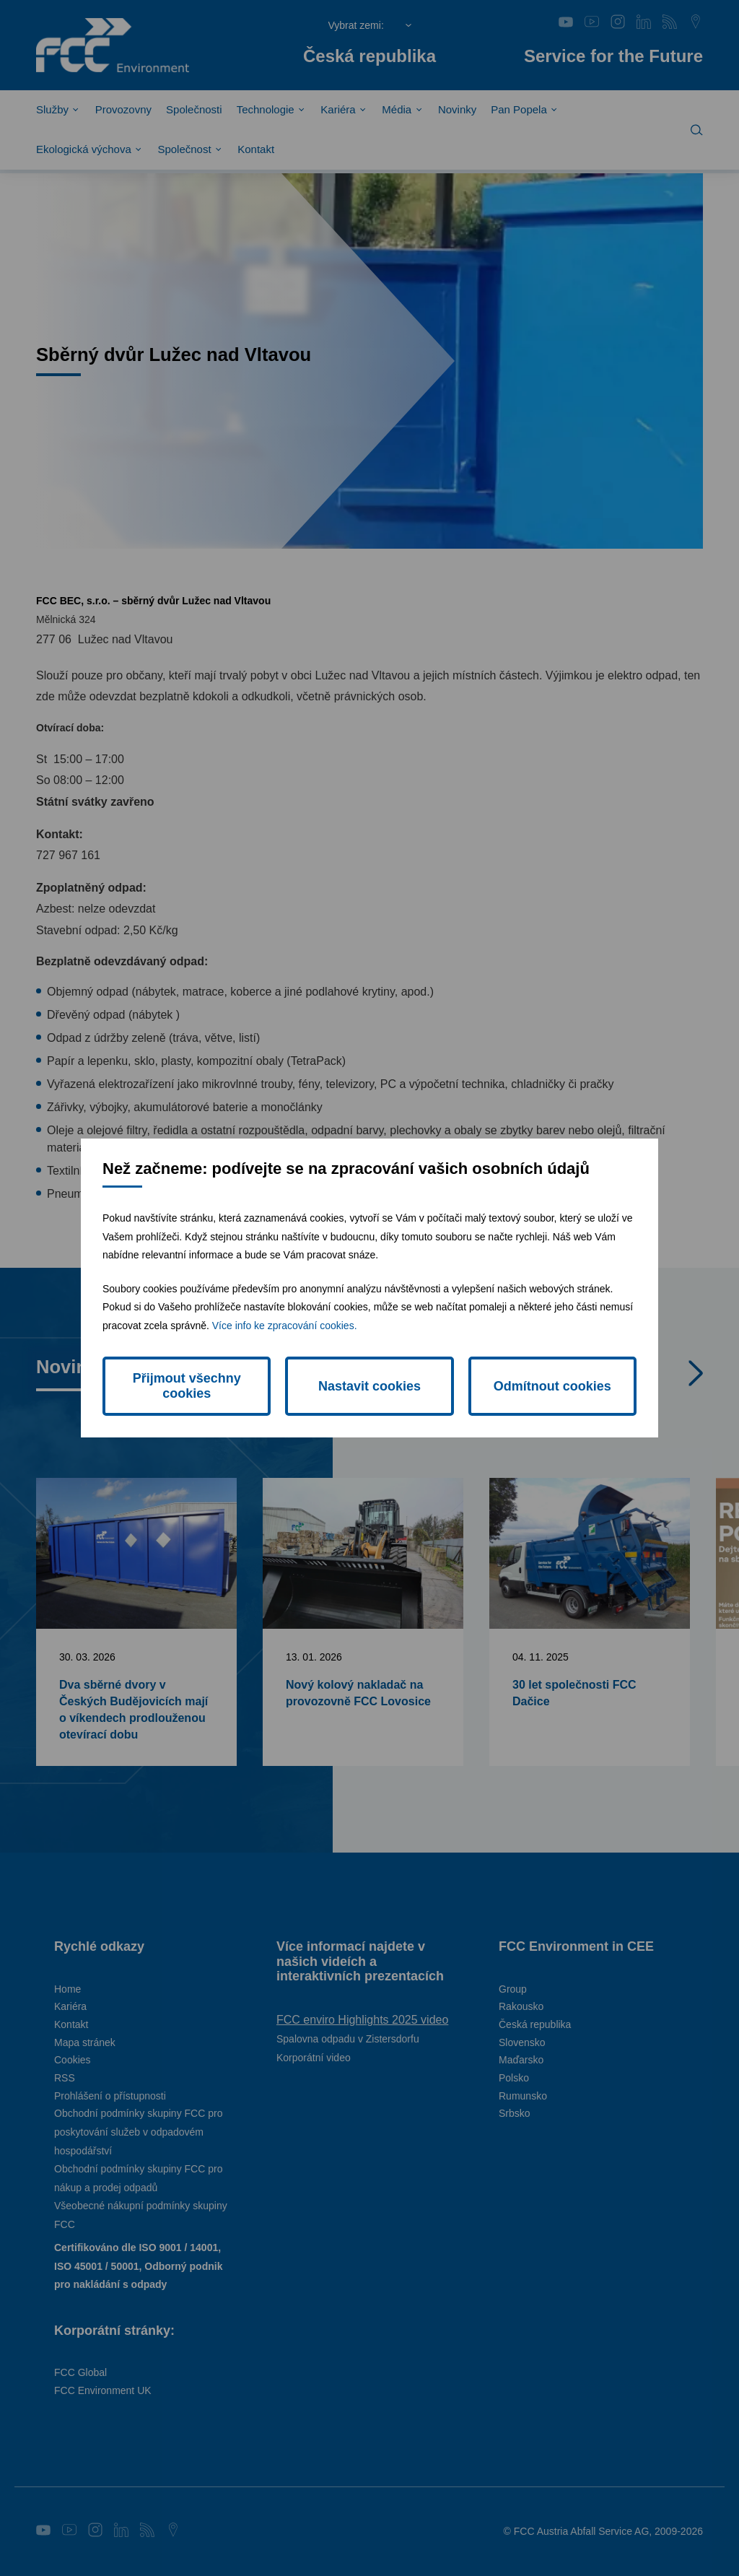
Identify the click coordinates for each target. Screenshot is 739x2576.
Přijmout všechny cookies (187, 1386)
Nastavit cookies (369, 1386)
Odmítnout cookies (552, 1386)
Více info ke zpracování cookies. (284, 1325)
